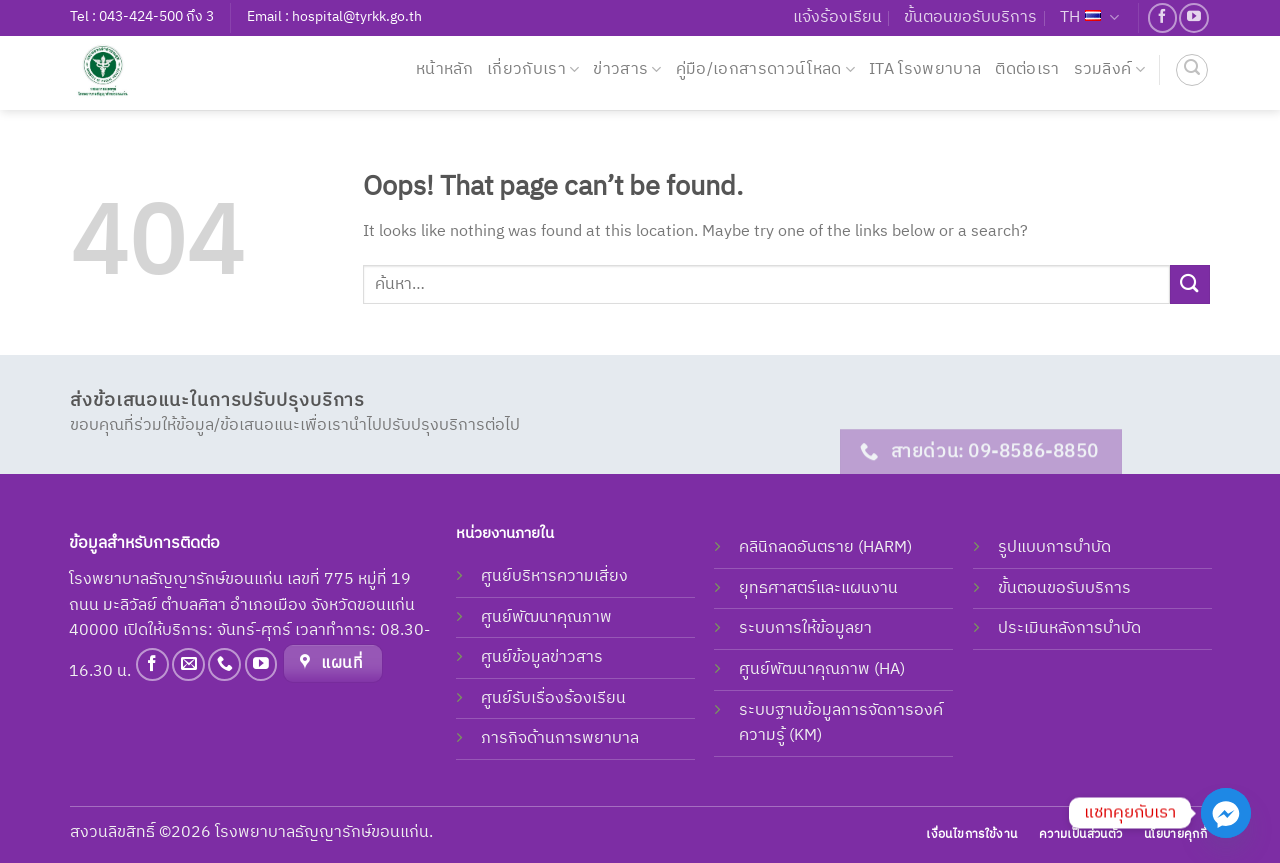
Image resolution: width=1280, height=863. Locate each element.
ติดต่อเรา (1027, 69)
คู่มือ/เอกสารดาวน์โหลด (765, 69)
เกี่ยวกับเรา (533, 69)
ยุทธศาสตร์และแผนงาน (818, 588)
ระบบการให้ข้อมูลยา (805, 628)
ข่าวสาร (627, 69)
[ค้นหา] (1192, 70)
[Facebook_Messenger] (1226, 813)
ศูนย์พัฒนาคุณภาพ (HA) (822, 669)
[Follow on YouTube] (1193, 17)
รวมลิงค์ (1109, 69)
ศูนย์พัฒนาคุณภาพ (546, 617)
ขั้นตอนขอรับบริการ (970, 17)
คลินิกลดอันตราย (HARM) (825, 547)
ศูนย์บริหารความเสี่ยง (554, 576)
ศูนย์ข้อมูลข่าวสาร (542, 657)
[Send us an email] (188, 664)
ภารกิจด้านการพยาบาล (560, 738)
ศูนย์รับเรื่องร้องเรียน (553, 698)
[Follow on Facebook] (1162, 17)
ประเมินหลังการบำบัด (1069, 628)
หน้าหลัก (444, 69)
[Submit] (1190, 284)
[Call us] (224, 664)
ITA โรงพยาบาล (925, 69)
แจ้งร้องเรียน (837, 17)
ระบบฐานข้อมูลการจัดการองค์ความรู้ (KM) (841, 723)
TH (1089, 17)
